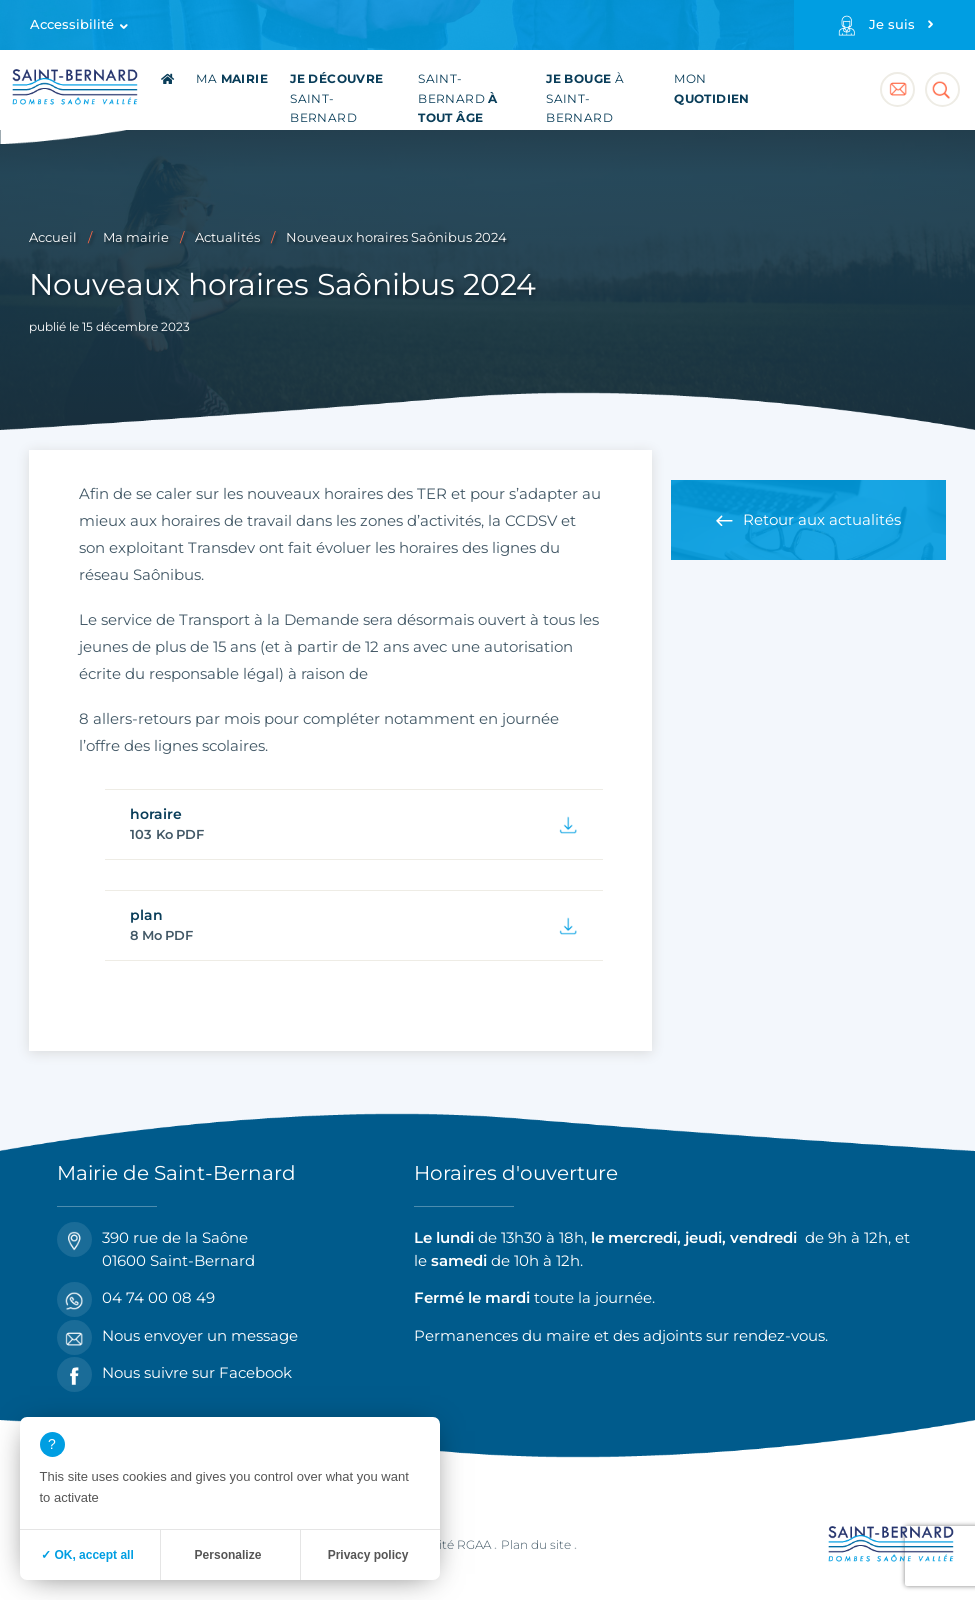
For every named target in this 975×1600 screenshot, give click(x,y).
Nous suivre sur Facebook (174, 1373)
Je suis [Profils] (892, 24)
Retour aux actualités (822, 519)
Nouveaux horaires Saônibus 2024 (396, 237)
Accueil (53, 237)
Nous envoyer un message (177, 1336)
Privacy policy (368, 1555)
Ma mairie (136, 237)
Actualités (227, 237)
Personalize (228, 1555)
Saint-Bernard (337, 98)
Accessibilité (72, 24)
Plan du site (536, 1544)
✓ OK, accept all (87, 1555)
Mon (712, 89)
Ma (232, 79)
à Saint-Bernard (585, 98)
